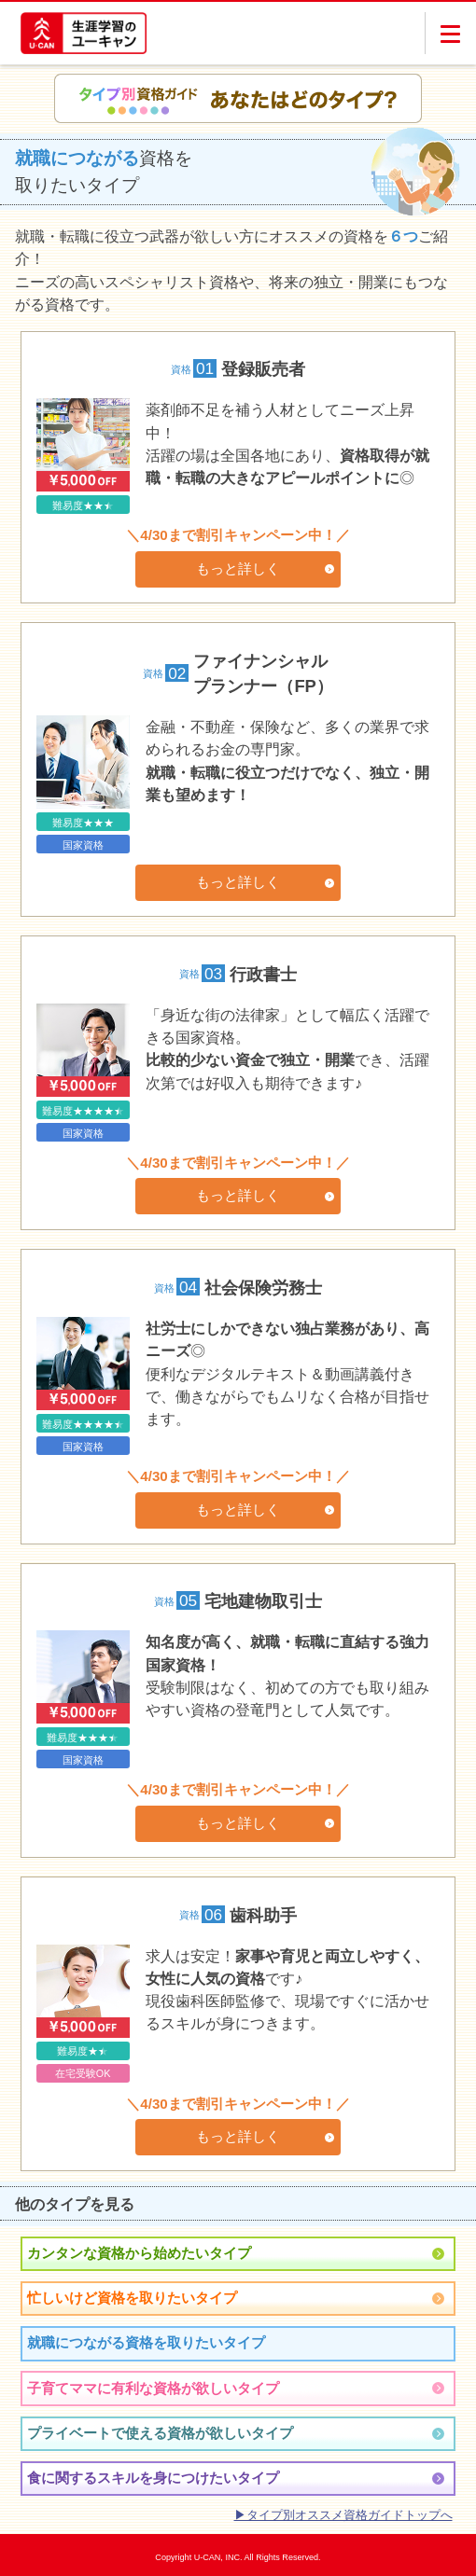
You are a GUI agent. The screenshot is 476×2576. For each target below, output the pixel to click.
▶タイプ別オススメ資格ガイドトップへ (343, 2515)
